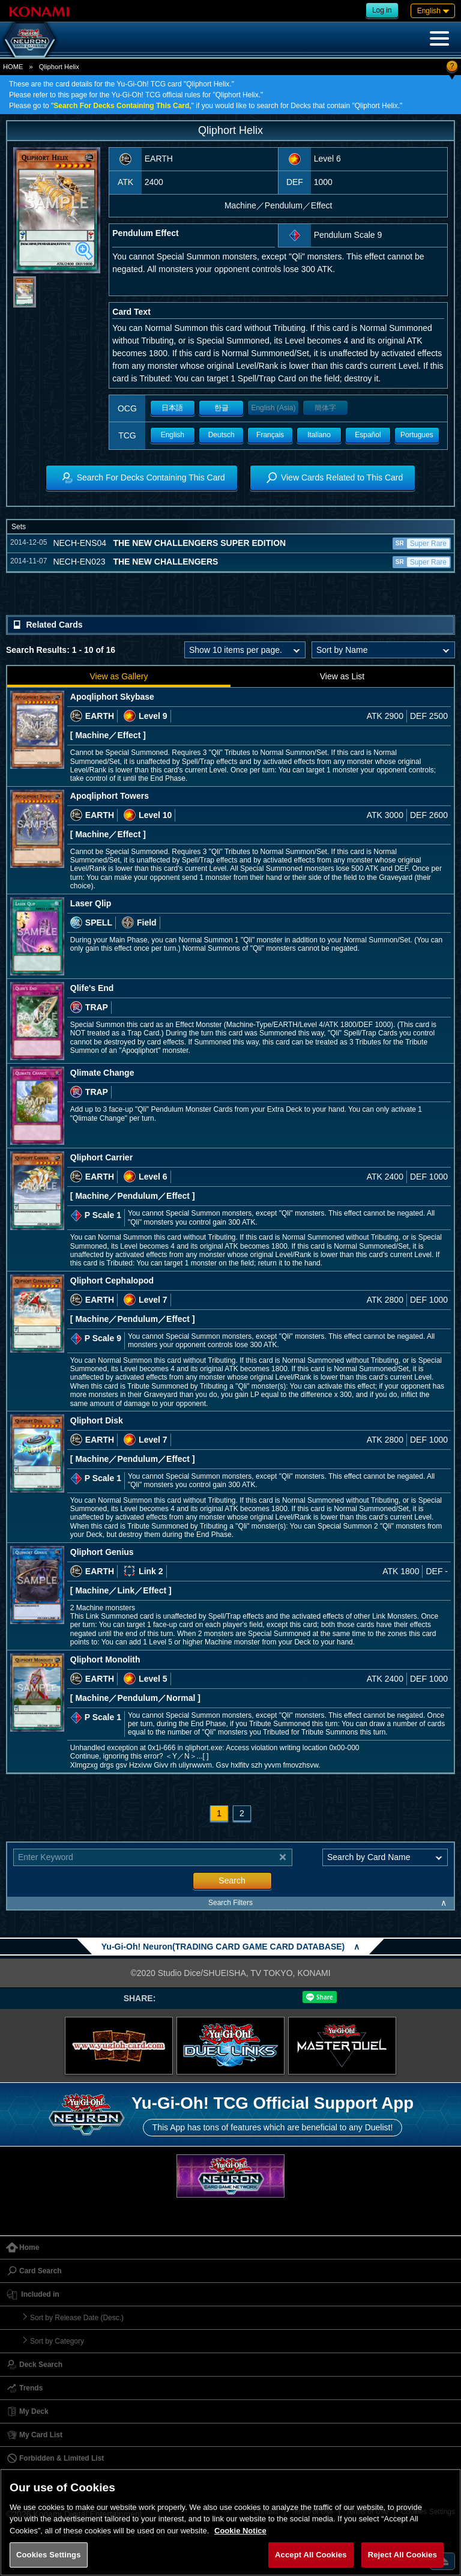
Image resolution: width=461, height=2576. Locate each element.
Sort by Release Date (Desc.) (77, 2318)
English (172, 435)
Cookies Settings (48, 2554)
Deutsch (221, 435)
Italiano (319, 435)
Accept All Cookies (311, 2554)
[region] (230, 2522)
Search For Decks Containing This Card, (122, 106)
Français (270, 435)
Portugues (416, 435)
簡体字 (325, 408)
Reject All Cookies (402, 2554)
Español (368, 435)
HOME (13, 66)
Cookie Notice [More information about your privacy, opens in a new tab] (240, 2530)
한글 (221, 408)
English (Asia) (273, 408)
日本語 (172, 408)
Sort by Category (57, 2341)
